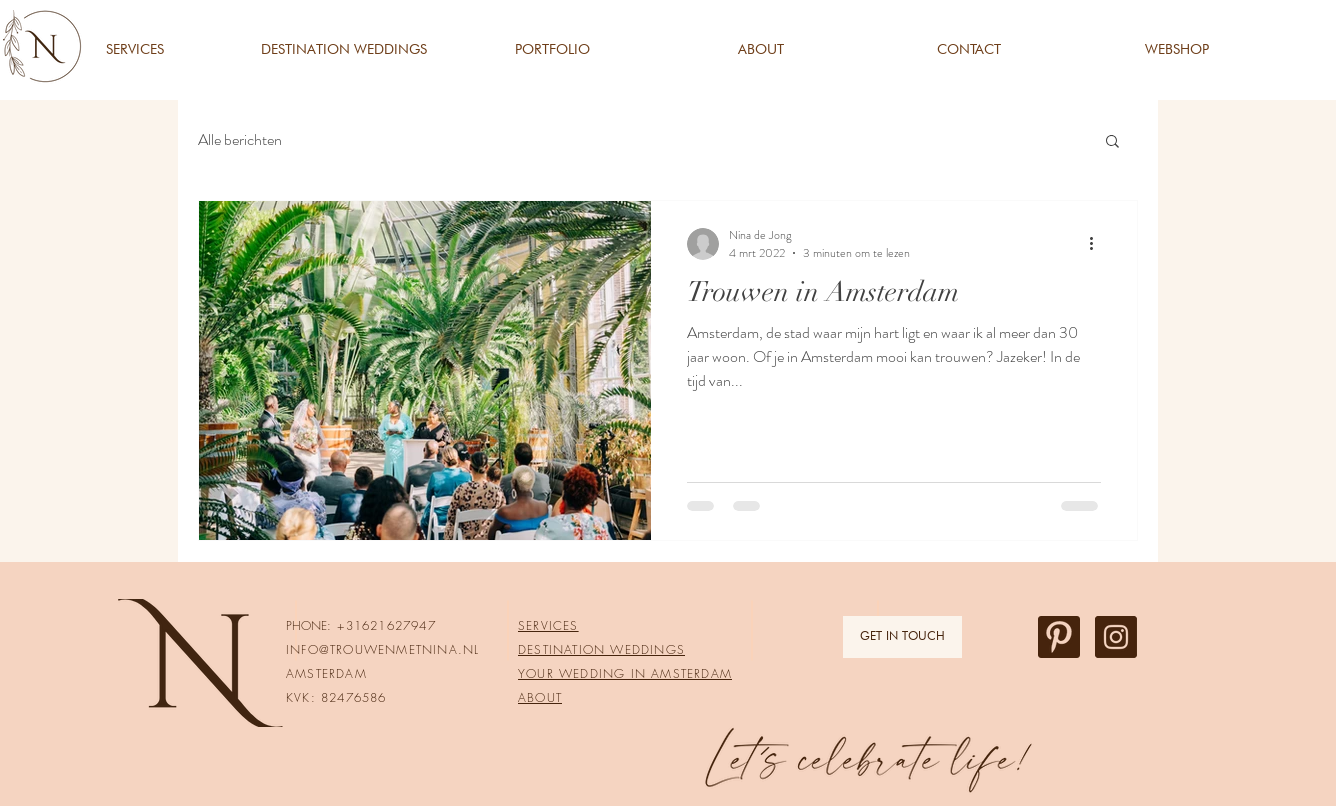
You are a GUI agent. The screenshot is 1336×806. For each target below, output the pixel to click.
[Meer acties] (1098, 244)
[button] (1112, 142)
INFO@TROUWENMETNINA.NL (382, 649)
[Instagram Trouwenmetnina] (1116, 637)
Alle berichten (240, 140)
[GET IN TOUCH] (902, 637)
